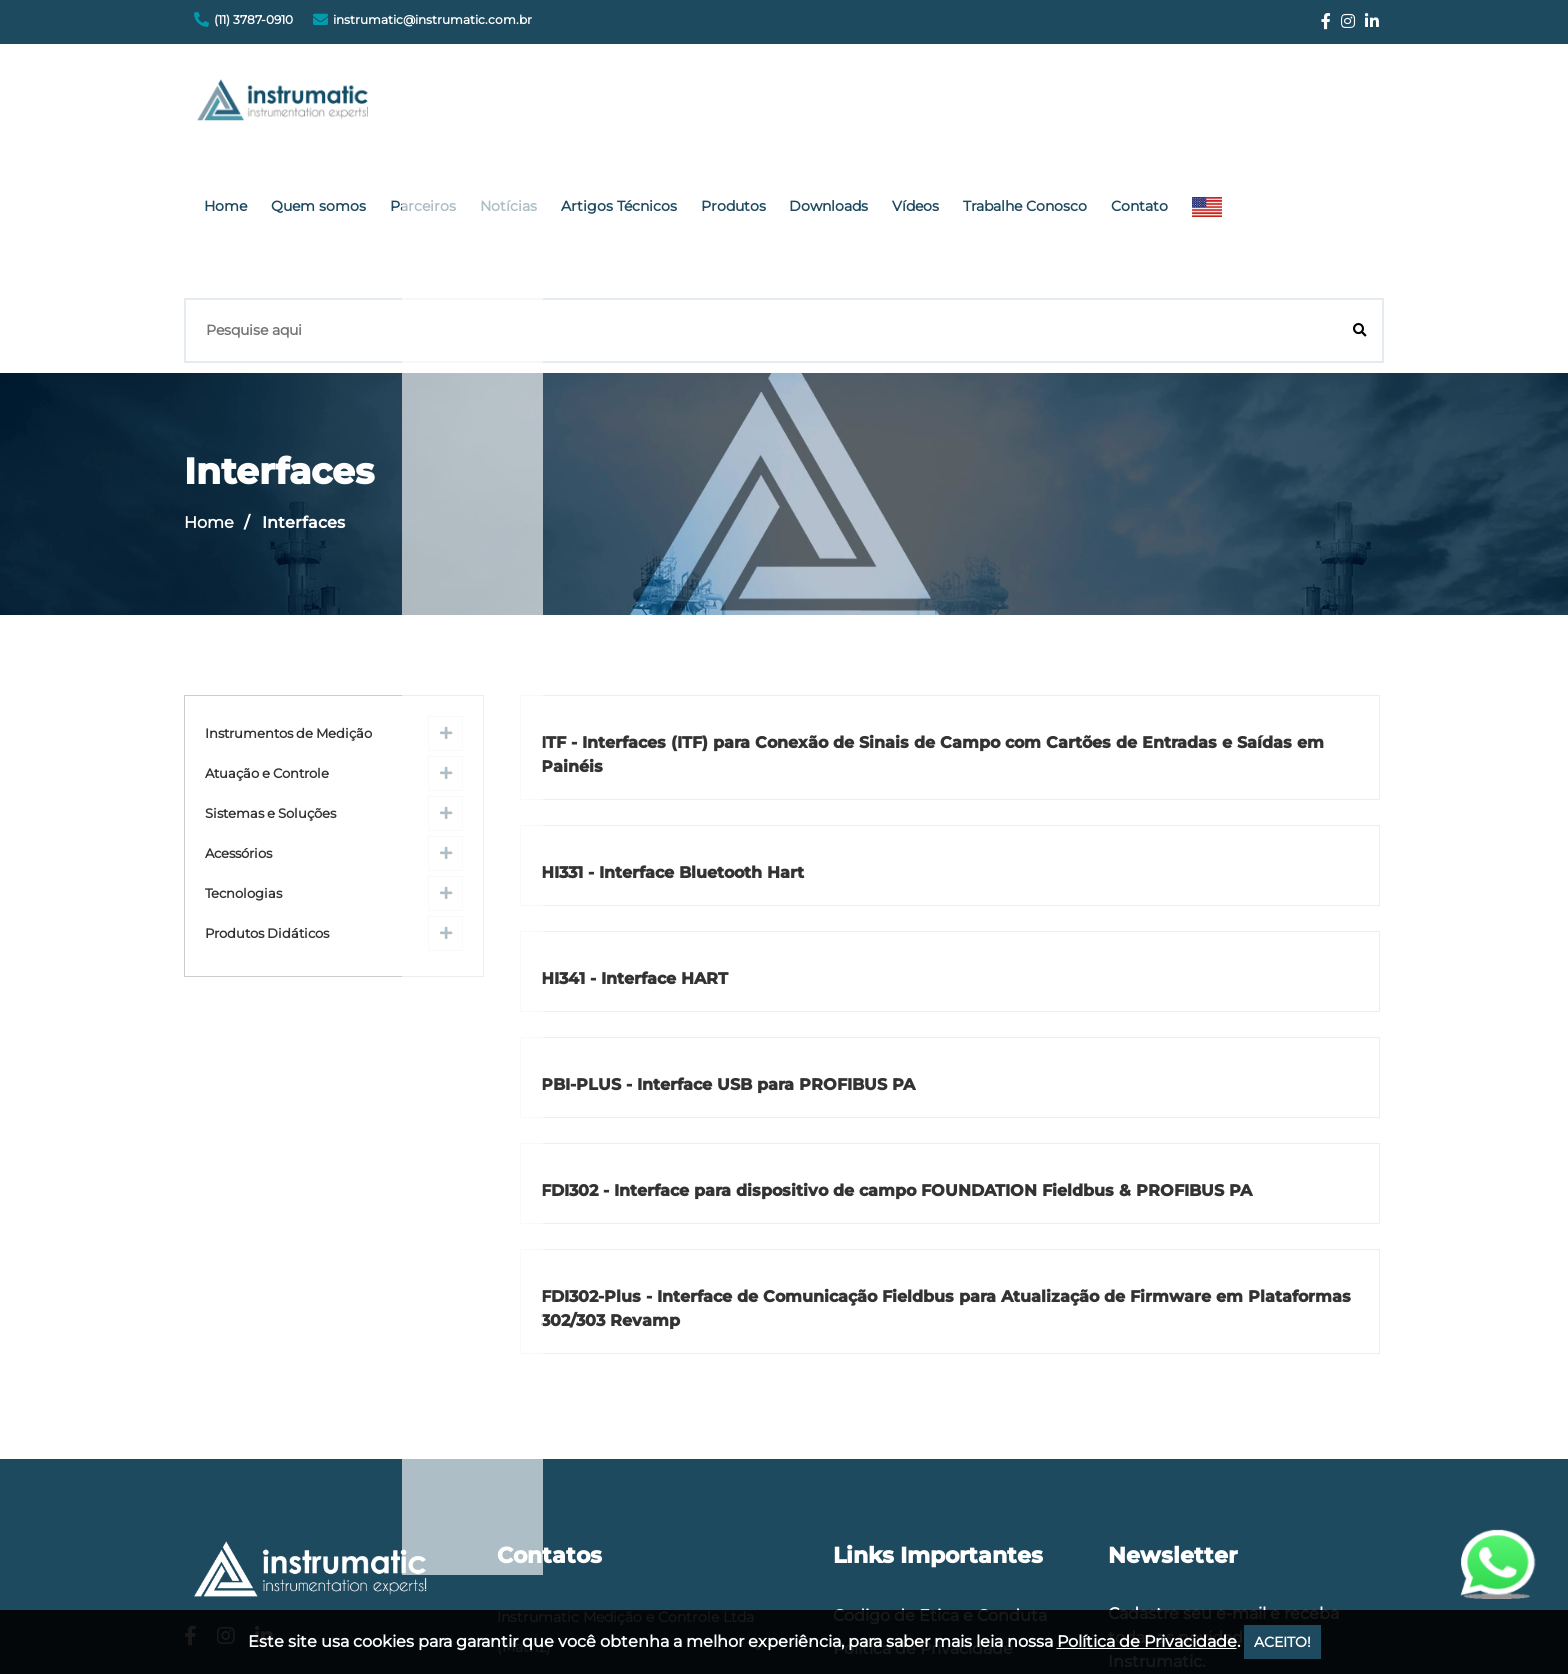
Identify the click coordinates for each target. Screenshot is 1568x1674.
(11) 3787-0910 (253, 19)
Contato (1304, 105)
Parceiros (657, 105)
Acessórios (238, 704)
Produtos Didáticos (267, 784)
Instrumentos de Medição (288, 584)
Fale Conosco (886, 1252)
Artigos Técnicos (833, 105)
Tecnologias (243, 744)
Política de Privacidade (923, 1219)
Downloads (1023, 105)
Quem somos (562, 105)
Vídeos (1100, 105)
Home (479, 105)
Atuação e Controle (267, 624)
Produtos (937, 105)
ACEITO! (1282, 1642)
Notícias (732, 105)
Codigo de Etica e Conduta (940, 1186)
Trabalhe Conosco (1200, 105)
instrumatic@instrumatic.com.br (432, 19)
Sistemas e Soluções (270, 664)
